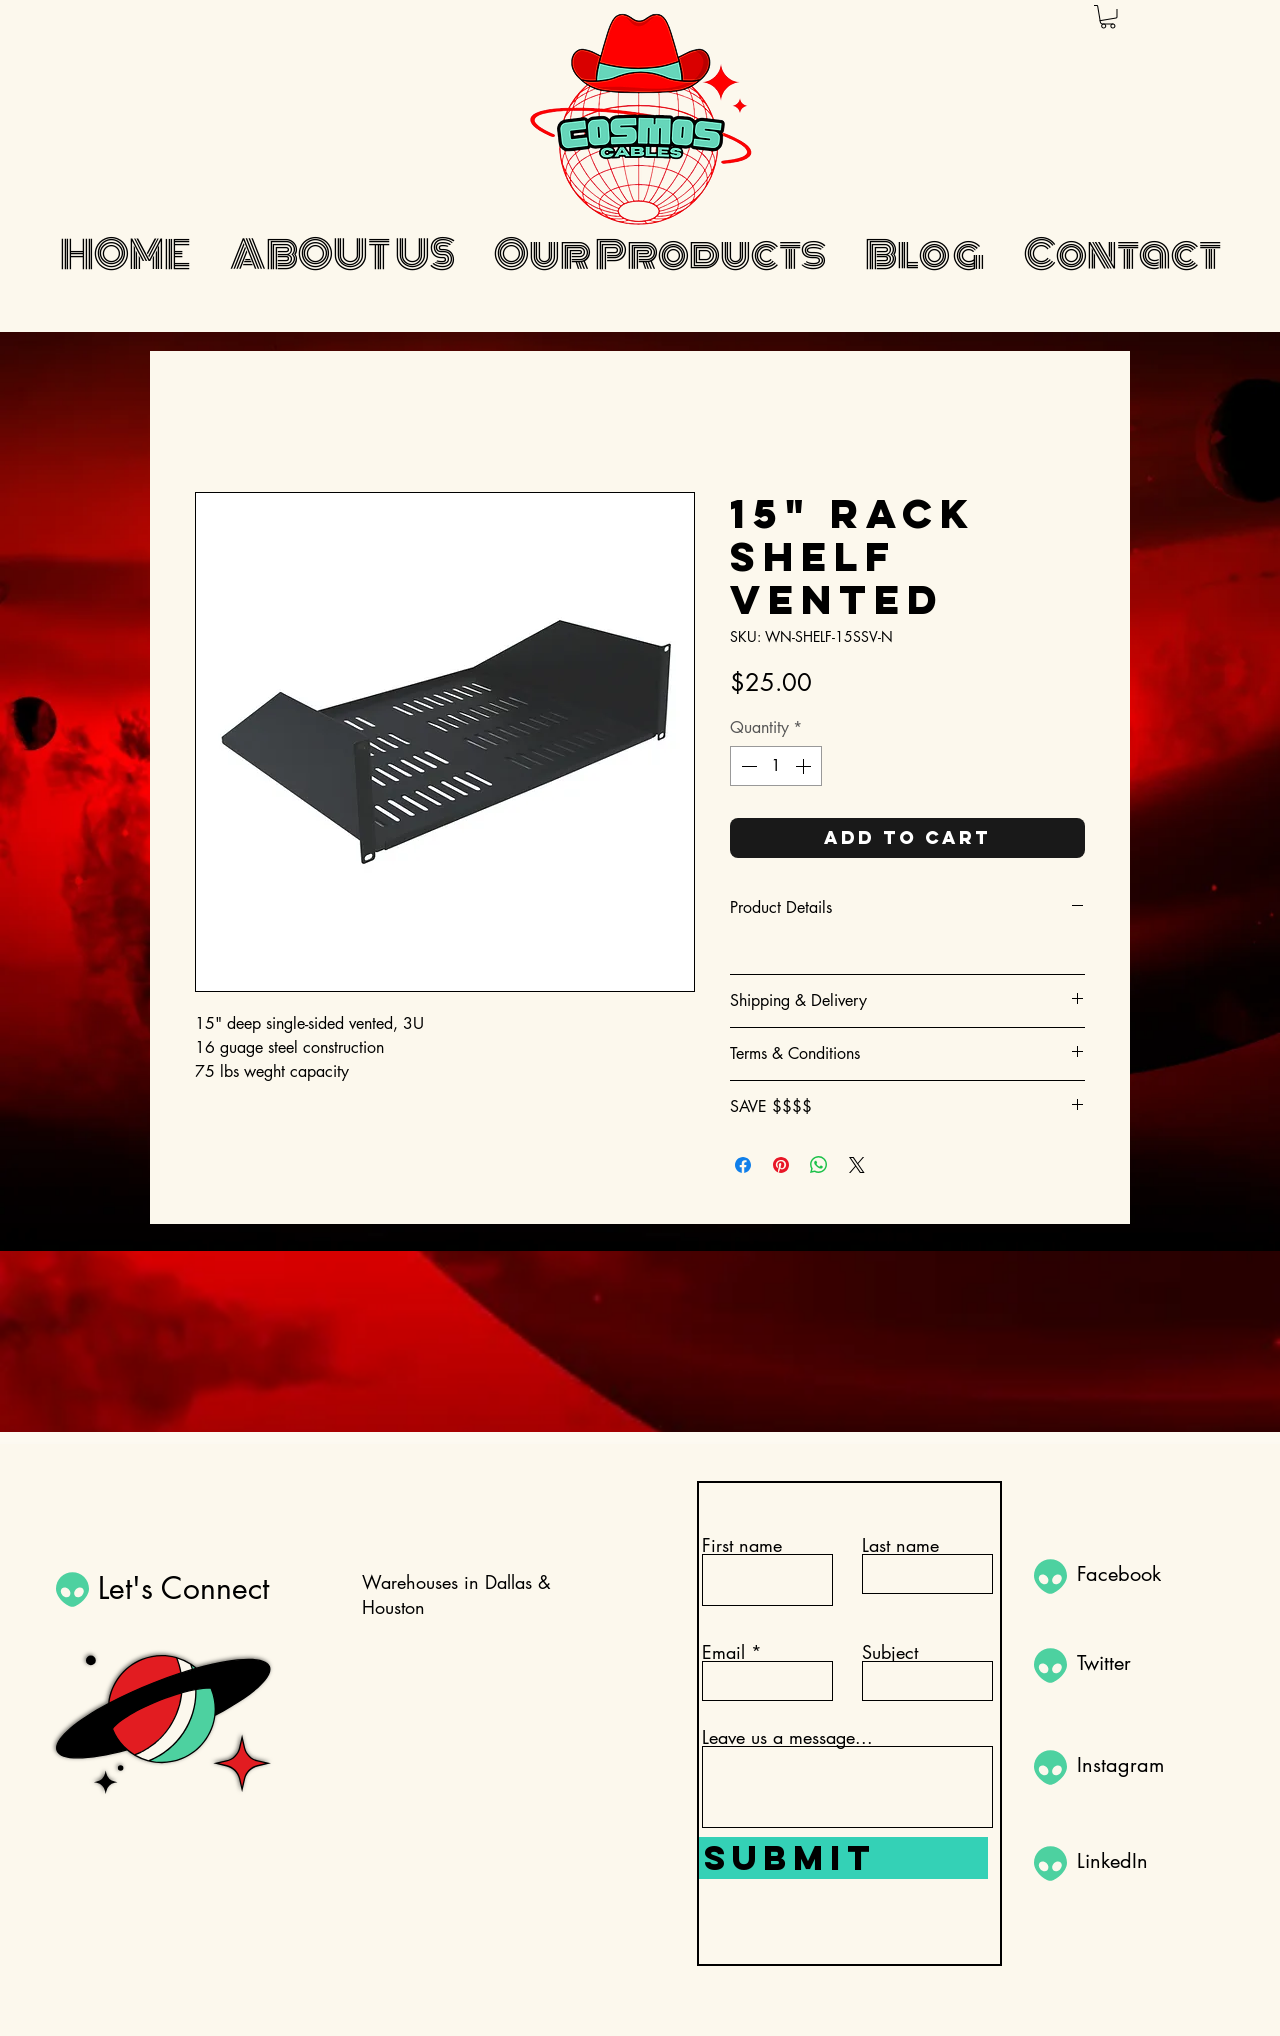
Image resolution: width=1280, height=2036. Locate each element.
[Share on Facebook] (743, 1165)
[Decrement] (747, 766)
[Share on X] (857, 1165)
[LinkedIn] (1148, 1861)
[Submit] (843, 1858)
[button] (1108, 17)
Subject (890, 1652)
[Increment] (805, 766)
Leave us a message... (787, 1737)
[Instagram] (1148, 1765)
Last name (900, 1545)
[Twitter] (1148, 1663)
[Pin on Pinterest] (781, 1165)
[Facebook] (1148, 1574)
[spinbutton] (776, 766)
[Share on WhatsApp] (819, 1165)
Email (723, 1652)
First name (742, 1545)
